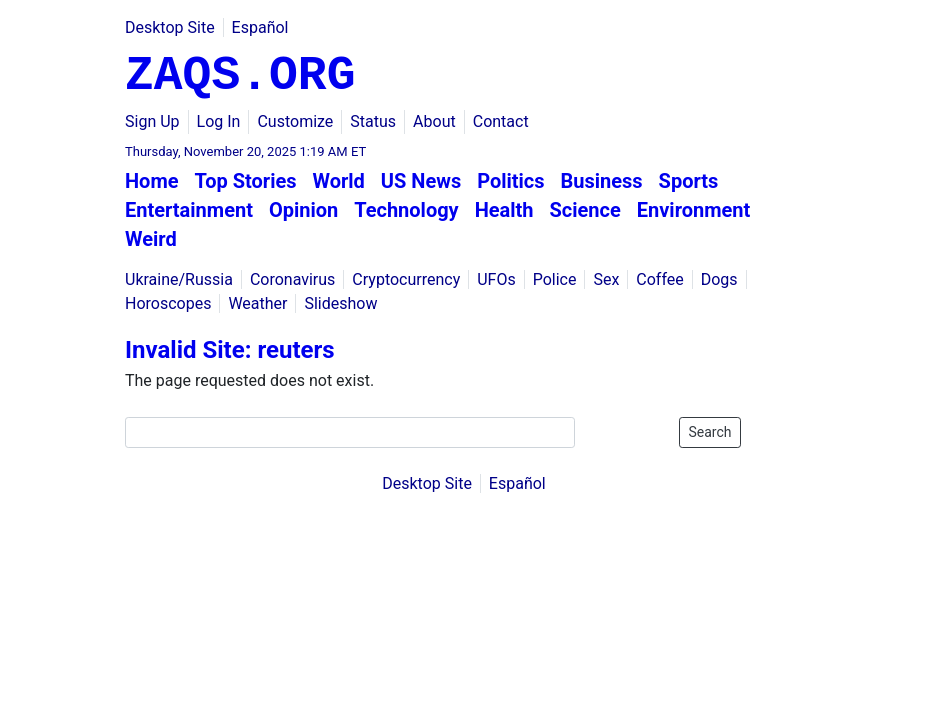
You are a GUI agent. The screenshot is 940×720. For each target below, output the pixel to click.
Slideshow (340, 303)
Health (504, 210)
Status (373, 121)
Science (585, 210)
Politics (510, 181)
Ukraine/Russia (179, 279)
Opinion (303, 210)
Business (602, 181)
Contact (501, 121)
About (434, 121)
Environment (694, 210)
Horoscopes (168, 303)
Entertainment (189, 210)
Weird (151, 239)
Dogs (719, 279)
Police (555, 279)
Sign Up (152, 121)
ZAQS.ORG (240, 76)
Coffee (659, 279)
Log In (219, 121)
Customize (295, 121)
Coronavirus (293, 279)
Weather (257, 303)
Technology (406, 210)
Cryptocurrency (406, 279)
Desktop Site (170, 27)
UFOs (496, 279)
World (339, 181)
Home (152, 181)
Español (260, 27)
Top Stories (246, 181)
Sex (606, 279)
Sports (689, 181)
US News (421, 181)
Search (709, 432)
